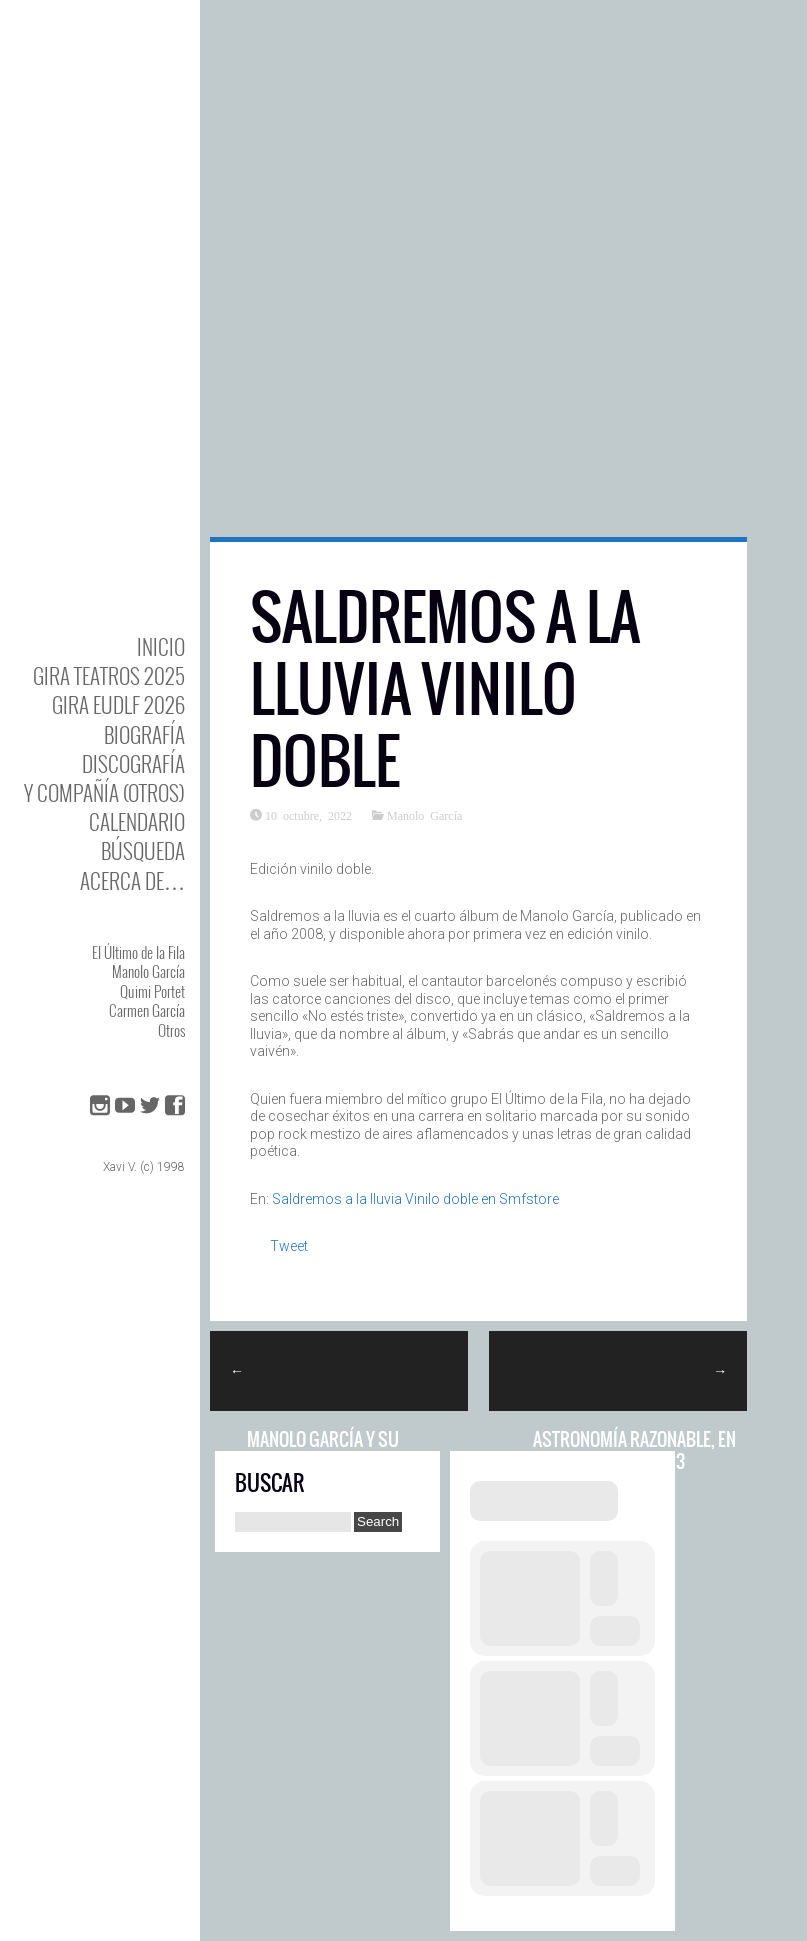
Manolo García (148, 971)
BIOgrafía (144, 734)
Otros (171, 1030)
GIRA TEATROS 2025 (109, 675)
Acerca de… (132, 880)
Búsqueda (143, 850)
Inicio (161, 646)
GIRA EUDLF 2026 (118, 704)
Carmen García (147, 1010)
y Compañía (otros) (104, 792)
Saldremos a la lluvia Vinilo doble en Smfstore (415, 1199)
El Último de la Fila (138, 952)
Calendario (137, 821)
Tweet (289, 1246)
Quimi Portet (152, 991)
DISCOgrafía (133, 763)
